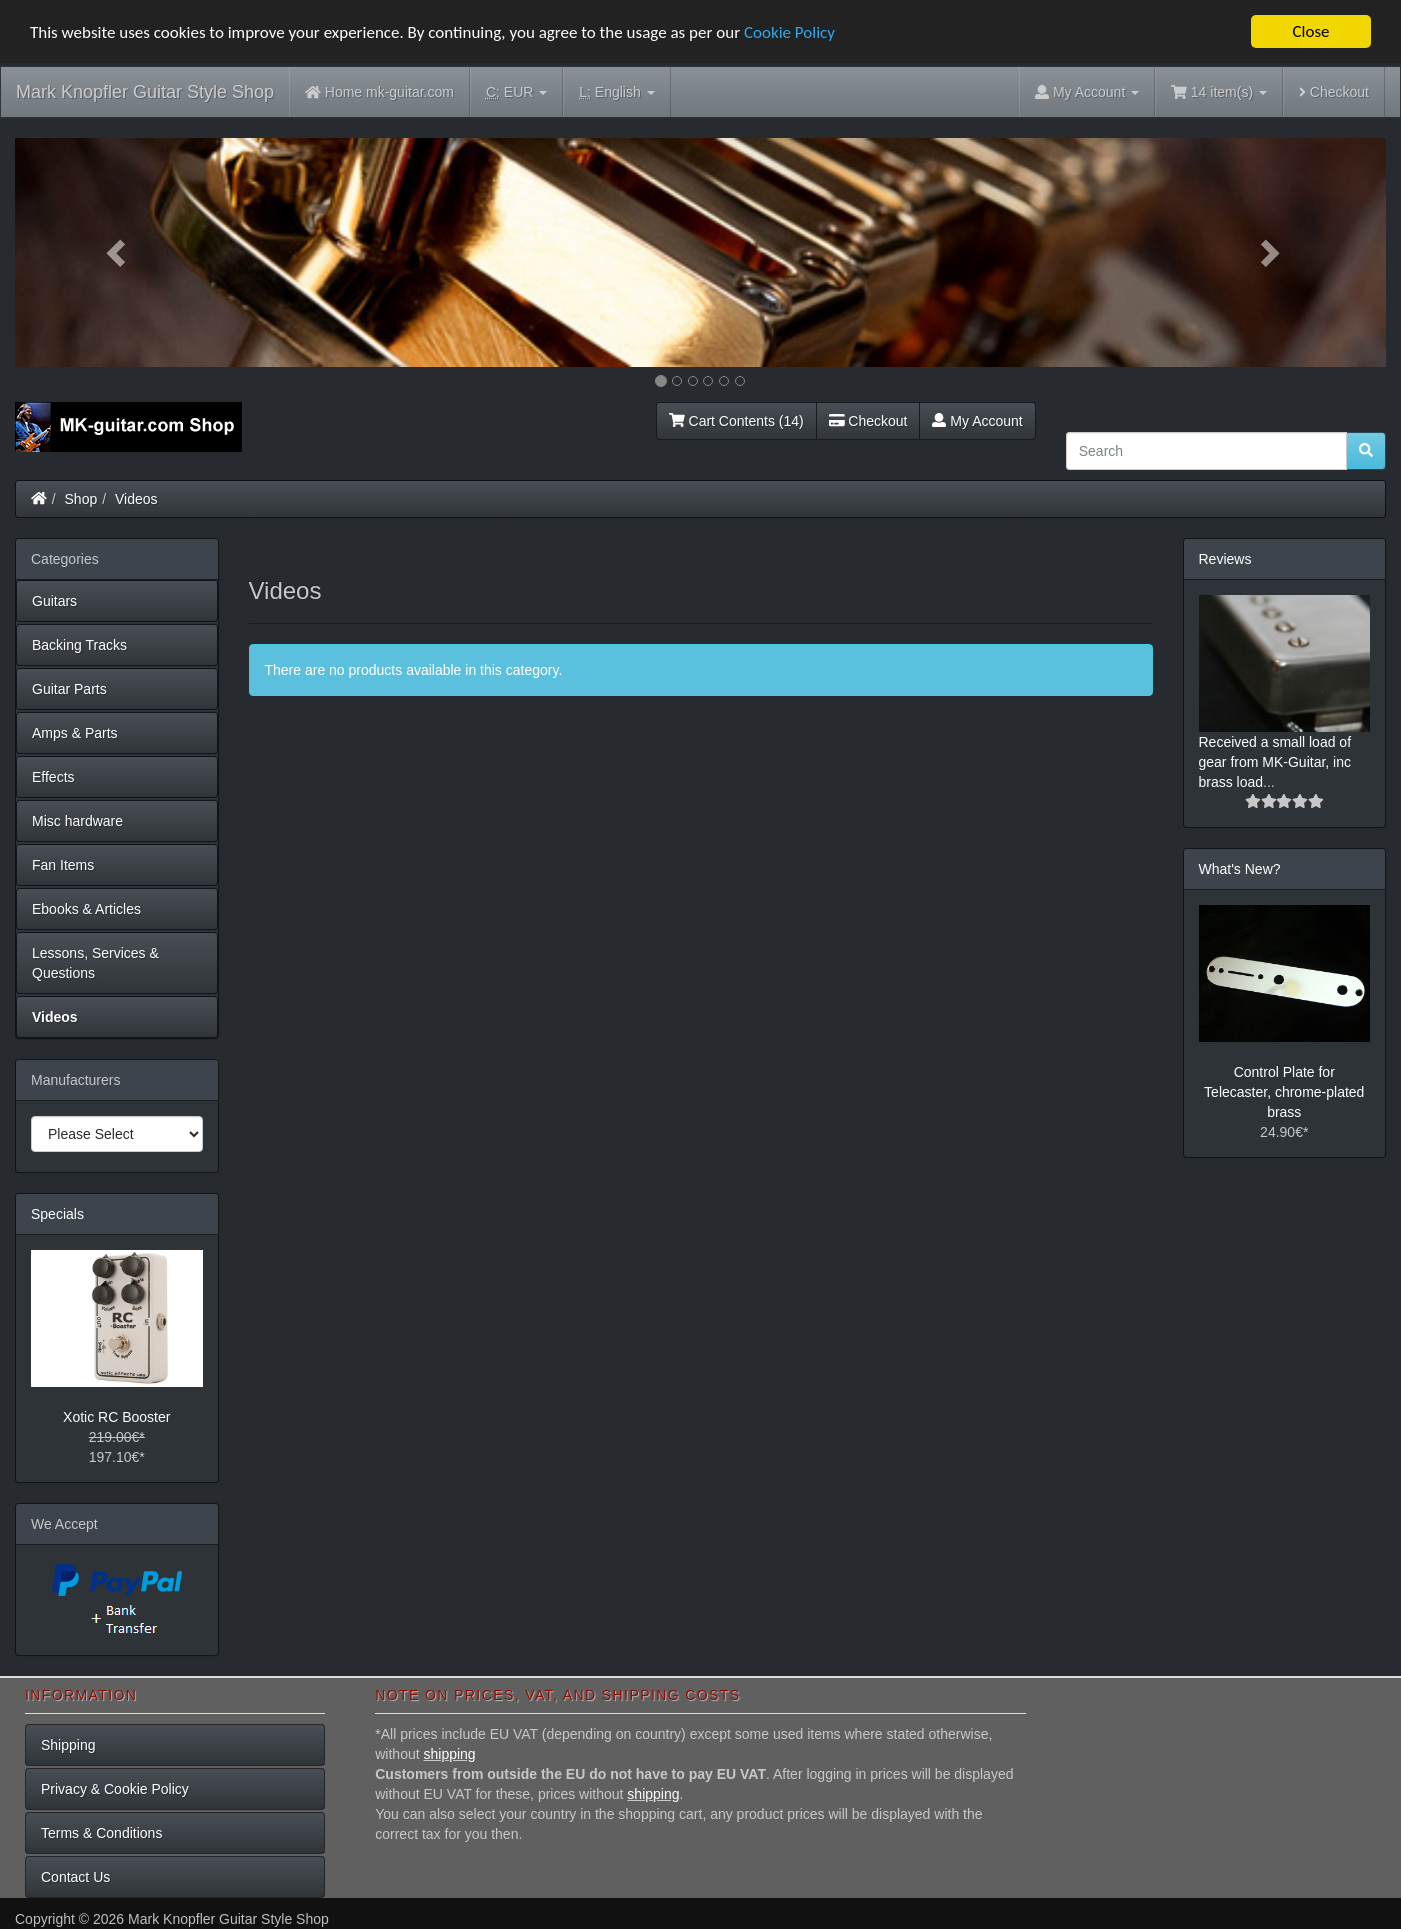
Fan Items (63, 865)
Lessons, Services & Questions (95, 963)
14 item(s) (1219, 92)
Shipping (68, 1745)
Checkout (1334, 92)
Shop (81, 499)
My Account (977, 421)
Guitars (54, 601)
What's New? (1240, 869)
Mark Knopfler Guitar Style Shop (145, 92)
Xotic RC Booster (116, 1417)
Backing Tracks (79, 645)
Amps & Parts (75, 733)
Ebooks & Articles (86, 909)
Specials (57, 1214)
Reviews (1225, 559)
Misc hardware (77, 821)
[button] (118, 252)
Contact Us (75, 1877)
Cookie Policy (789, 32)
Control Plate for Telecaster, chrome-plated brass (1284, 1092)
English (616, 92)
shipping (450, 1754)
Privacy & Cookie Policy (115, 1789)
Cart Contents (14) (736, 421)
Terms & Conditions (101, 1833)
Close (1310, 31)
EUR (516, 92)
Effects (53, 777)
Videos (136, 499)
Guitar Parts (69, 689)
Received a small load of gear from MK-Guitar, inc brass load (1275, 762)
